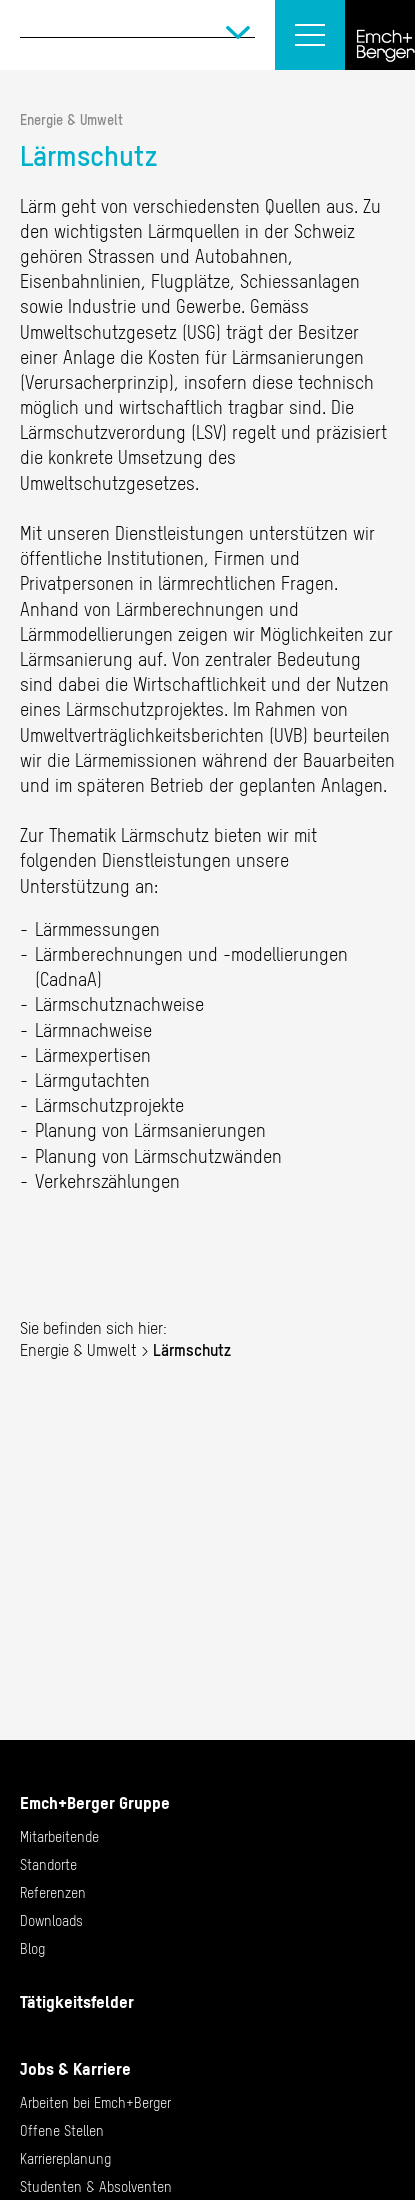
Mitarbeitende (59, 1837)
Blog (32, 1949)
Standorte (48, 1865)
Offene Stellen (62, 2131)
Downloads (51, 1921)
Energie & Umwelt (71, 120)
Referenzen (53, 1893)
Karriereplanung (65, 2159)
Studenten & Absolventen (96, 2187)
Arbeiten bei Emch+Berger (95, 2103)
